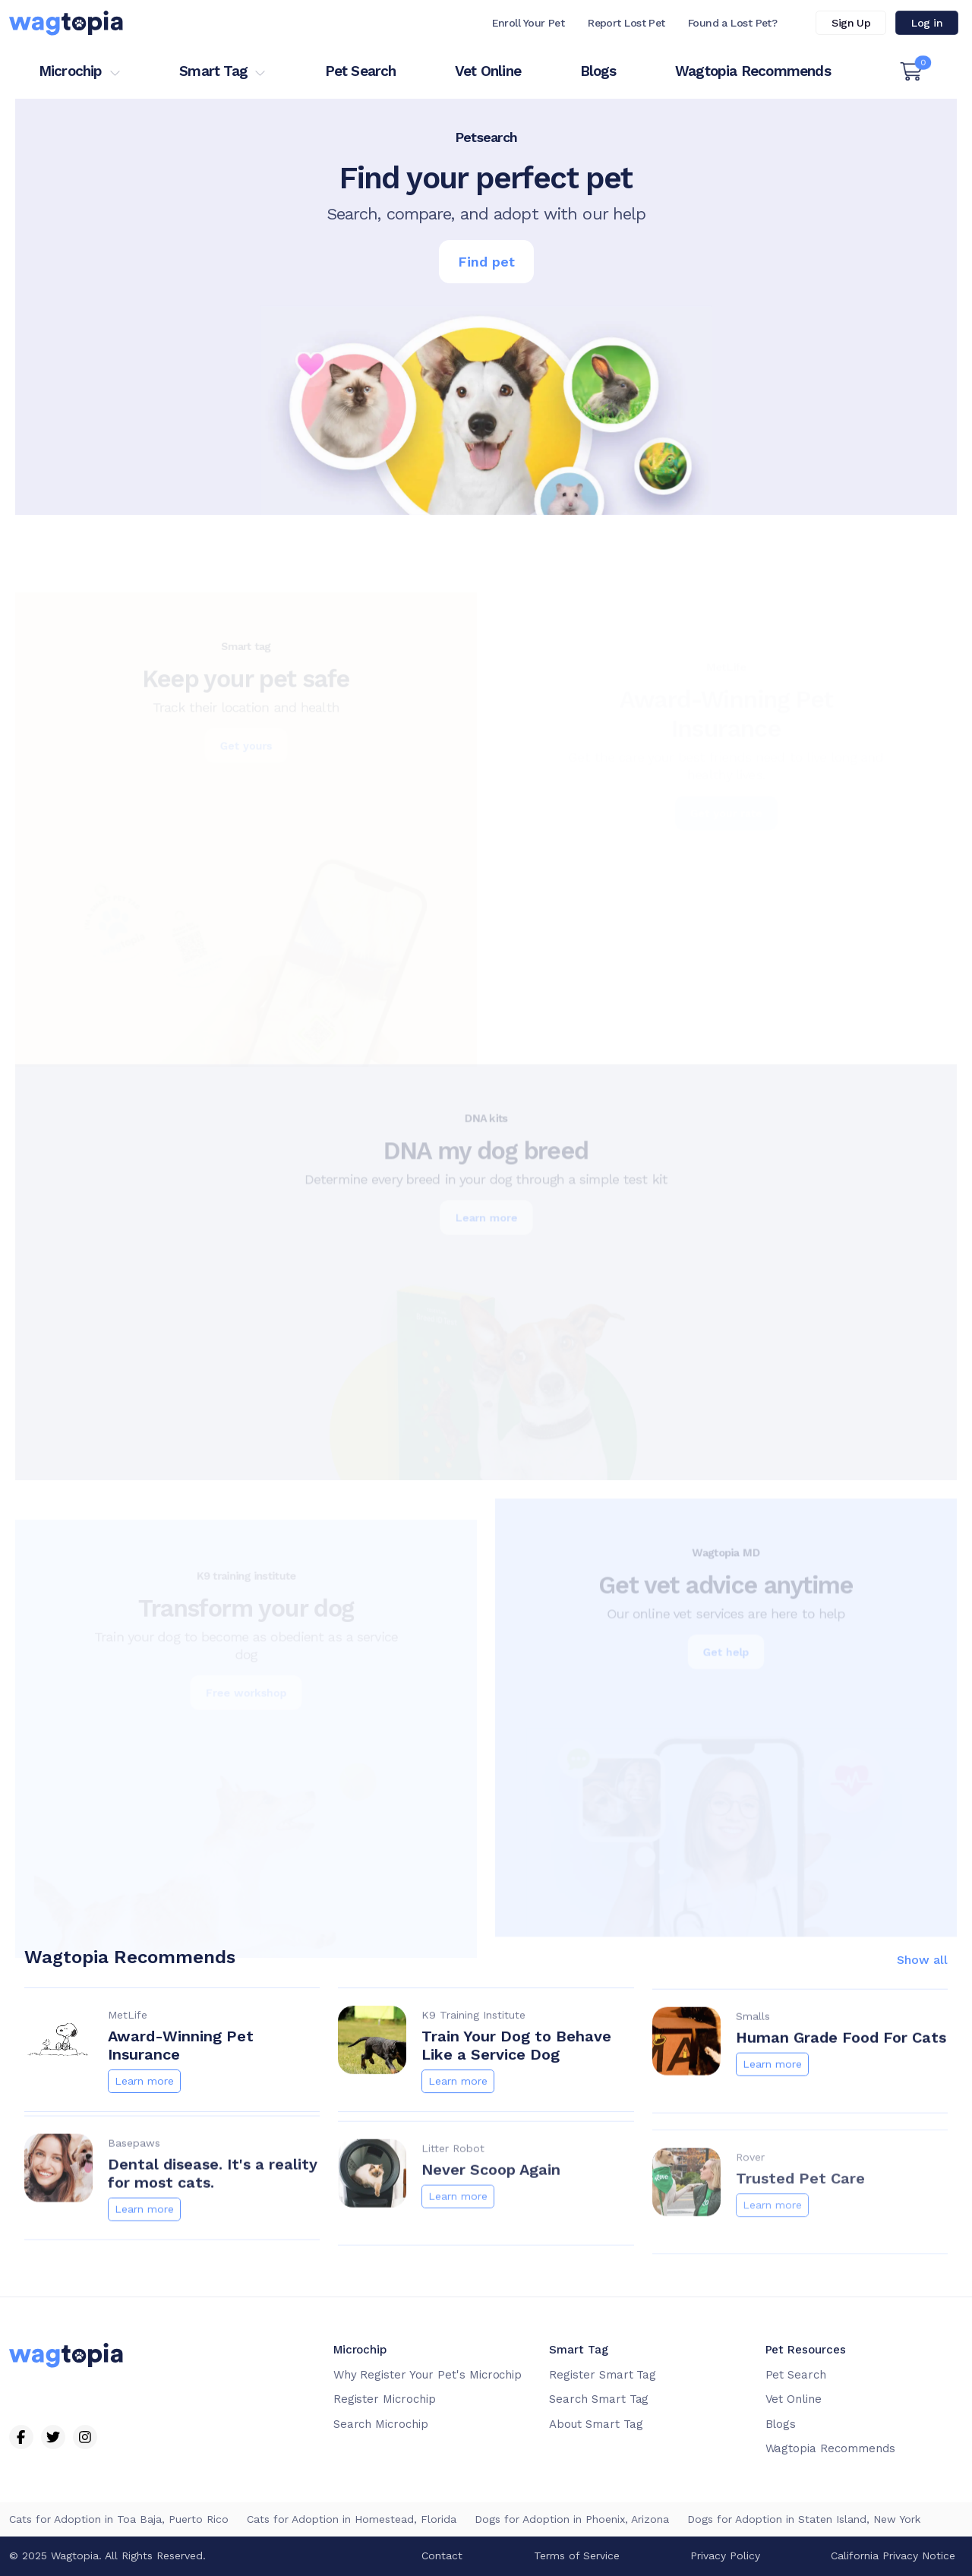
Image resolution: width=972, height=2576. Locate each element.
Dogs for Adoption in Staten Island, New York (803, 2519)
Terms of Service (577, 2555)
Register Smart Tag (602, 2375)
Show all (922, 1978)
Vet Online (488, 71)
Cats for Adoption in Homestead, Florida (351, 2519)
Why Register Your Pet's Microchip (427, 2375)
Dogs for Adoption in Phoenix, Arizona (572, 2519)
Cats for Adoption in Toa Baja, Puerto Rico (119, 2519)
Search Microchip (380, 2424)
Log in (926, 23)
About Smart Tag (595, 2424)
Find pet (486, 262)
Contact (441, 2555)
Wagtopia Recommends (753, 71)
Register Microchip (384, 2399)
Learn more (144, 2099)
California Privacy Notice (893, 2555)
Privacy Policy (725, 2555)
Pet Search (360, 71)
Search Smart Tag (599, 2399)
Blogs (598, 71)
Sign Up (851, 23)
